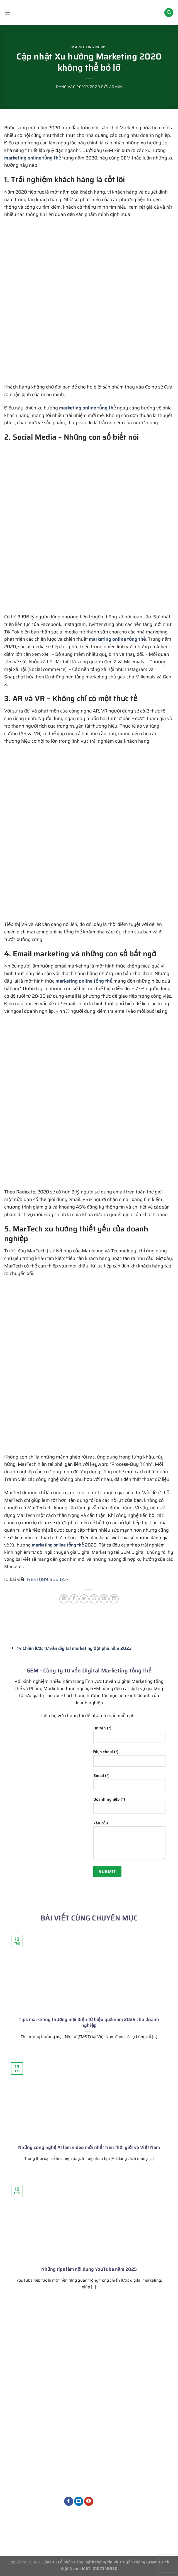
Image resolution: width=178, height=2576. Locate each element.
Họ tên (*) (129, 1736)
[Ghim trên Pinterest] (104, 1598)
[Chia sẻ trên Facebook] (74, 1598)
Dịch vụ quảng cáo (88, 2452)
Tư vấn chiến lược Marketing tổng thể (89, 2402)
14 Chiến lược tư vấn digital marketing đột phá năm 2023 (74, 1648)
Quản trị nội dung (87, 2461)
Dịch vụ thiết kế (85, 2471)
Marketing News (89, 47)
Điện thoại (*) (129, 1760)
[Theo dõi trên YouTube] (88, 2501)
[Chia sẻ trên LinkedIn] (114, 1598)
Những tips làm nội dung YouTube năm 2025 (89, 2269)
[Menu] (7, 12)
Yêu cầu (129, 1842)
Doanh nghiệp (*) (129, 1807)
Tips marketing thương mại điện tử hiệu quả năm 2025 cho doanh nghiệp (89, 2023)
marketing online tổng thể (33, 157)
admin (115, 87)
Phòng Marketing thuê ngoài (87, 2418)
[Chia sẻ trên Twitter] (84, 1598)
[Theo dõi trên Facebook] (68, 2501)
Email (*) (129, 1783)
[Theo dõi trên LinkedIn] (78, 2501)
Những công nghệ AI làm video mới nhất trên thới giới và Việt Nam (89, 2147)
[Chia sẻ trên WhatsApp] (64, 1598)
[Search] (168, 12)
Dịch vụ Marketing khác (88, 2484)
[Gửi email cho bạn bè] (94, 1598)
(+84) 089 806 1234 (48, 1579)
